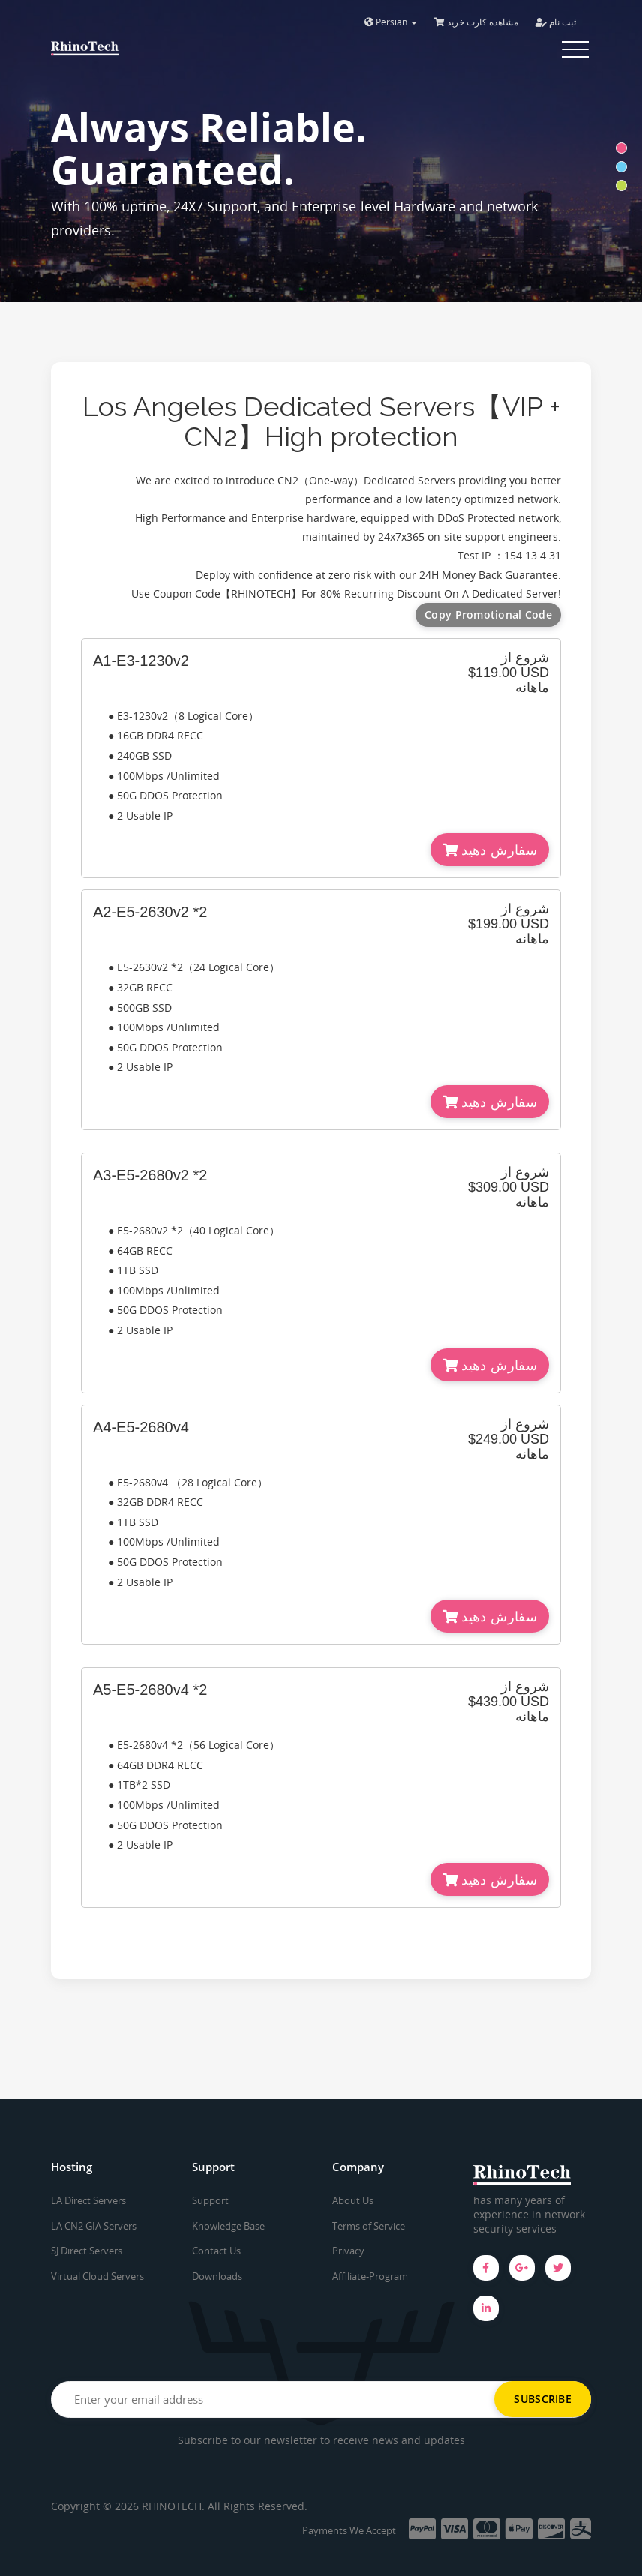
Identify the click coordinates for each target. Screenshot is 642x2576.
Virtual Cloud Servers (97, 2276)
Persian (390, 22)
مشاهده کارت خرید (476, 22)
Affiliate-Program (370, 2276)
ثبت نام (556, 22)
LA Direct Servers (88, 2200)
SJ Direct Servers (86, 2250)
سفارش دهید (489, 850)
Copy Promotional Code (488, 614)
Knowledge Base (228, 2226)
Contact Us (216, 2250)
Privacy (348, 2250)
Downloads (217, 2276)
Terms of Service (368, 2226)
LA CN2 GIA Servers (93, 2226)
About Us (353, 2200)
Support (210, 2200)
